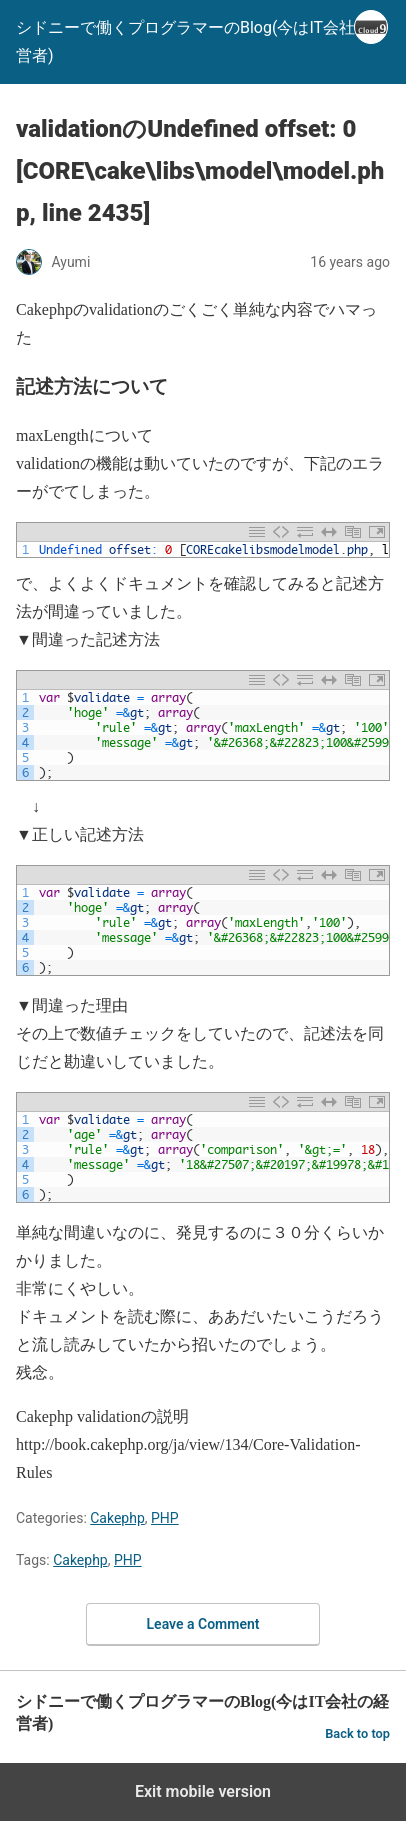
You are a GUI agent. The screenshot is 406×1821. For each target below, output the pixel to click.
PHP (165, 1518)
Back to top (357, 1733)
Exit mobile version (203, 1791)
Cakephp (117, 1518)
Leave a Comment (203, 1624)
